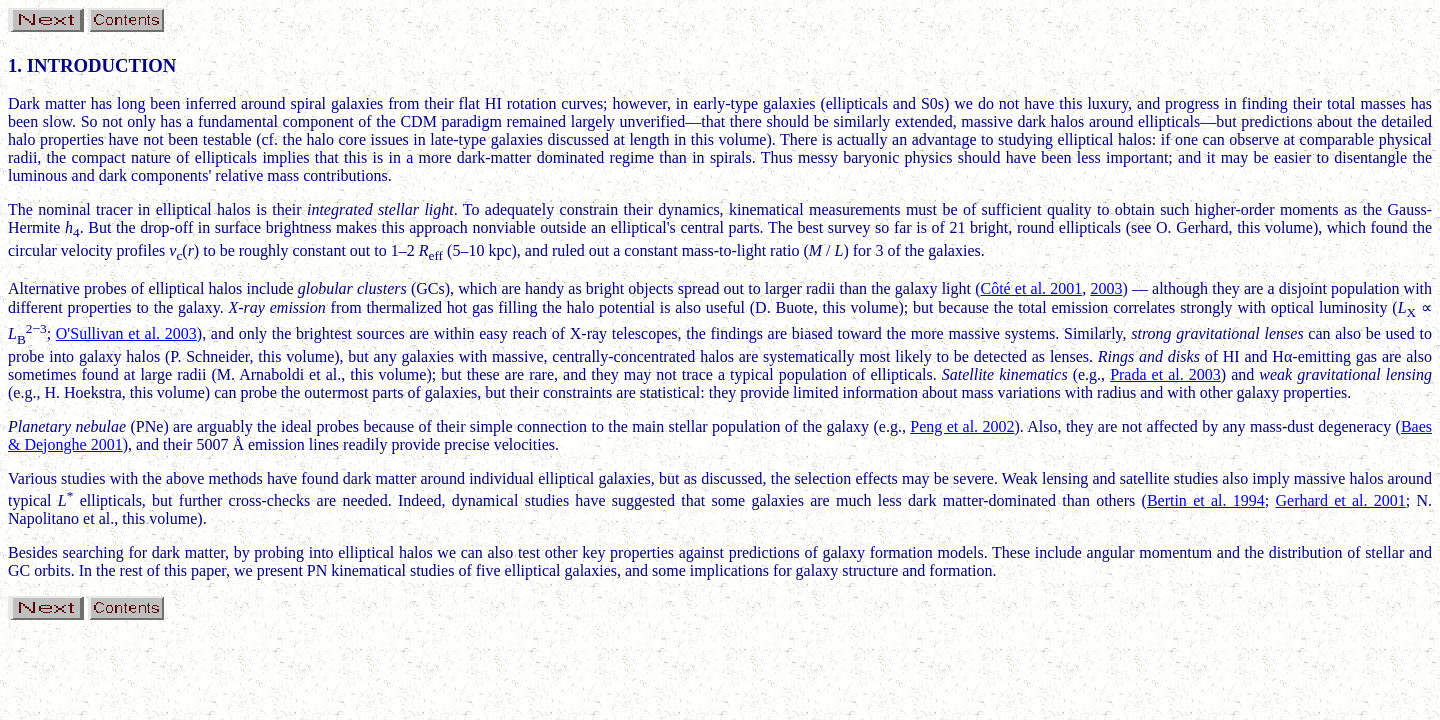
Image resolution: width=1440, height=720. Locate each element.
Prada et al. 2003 (1165, 374)
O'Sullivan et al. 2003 (126, 333)
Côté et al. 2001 (1031, 288)
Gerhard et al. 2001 (1340, 500)
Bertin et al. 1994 (1206, 500)
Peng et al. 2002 (962, 426)
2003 (1106, 288)
